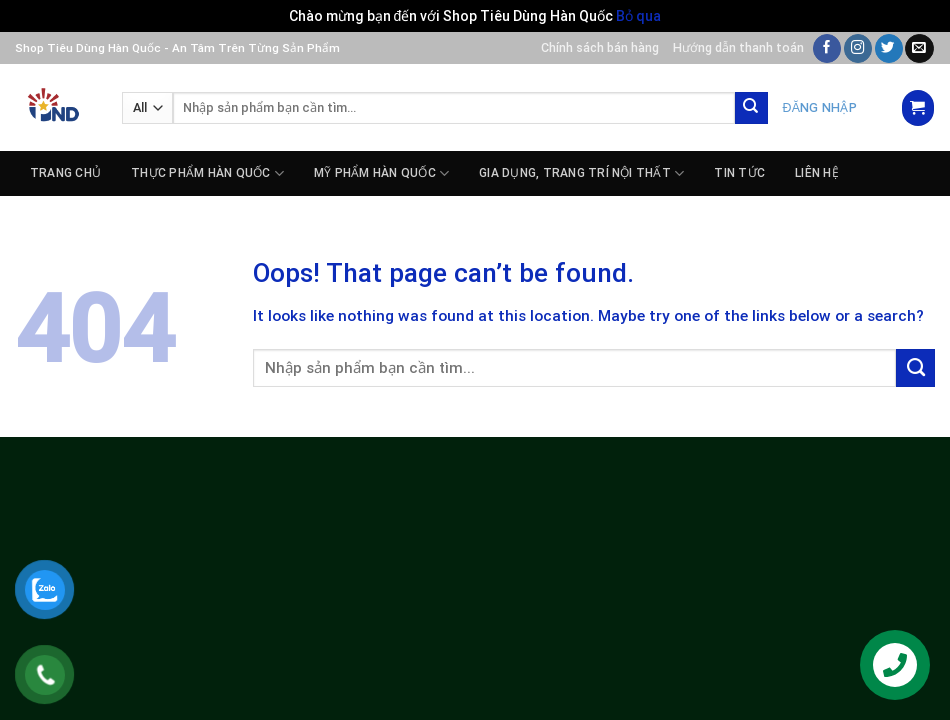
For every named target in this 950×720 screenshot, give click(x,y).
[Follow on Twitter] (889, 48)
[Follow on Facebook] (827, 48)
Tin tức (739, 173)
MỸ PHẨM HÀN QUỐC (381, 173)
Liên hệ (817, 173)
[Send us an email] (919, 48)
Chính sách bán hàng (600, 47)
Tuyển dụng (68, 218)
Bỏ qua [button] (638, 16)
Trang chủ (65, 173)
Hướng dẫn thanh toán (738, 47)
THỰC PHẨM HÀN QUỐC (207, 173)
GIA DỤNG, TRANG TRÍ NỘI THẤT (581, 173)
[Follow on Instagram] (858, 48)
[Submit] (751, 108)
